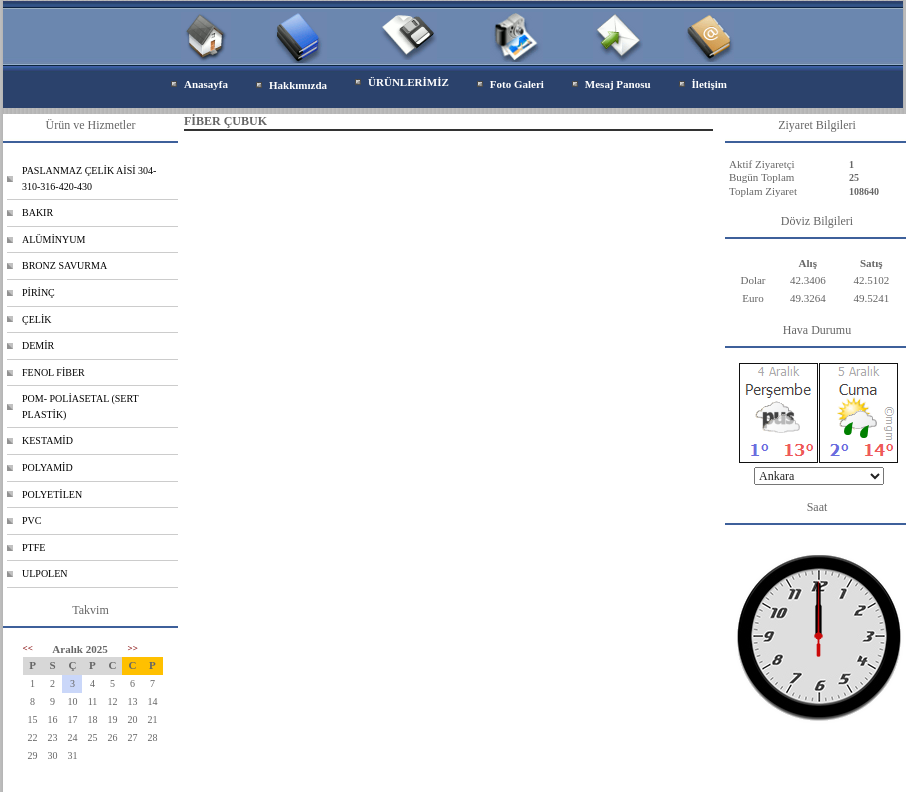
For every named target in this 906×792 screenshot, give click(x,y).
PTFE (33, 547)
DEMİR (38, 345)
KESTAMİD (47, 440)
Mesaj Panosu (618, 84)
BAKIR (37, 212)
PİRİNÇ (38, 292)
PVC (31, 520)
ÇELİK (36, 319)
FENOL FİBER (53, 372)
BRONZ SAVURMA (64, 265)
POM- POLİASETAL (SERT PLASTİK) (80, 406)
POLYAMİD (47, 467)
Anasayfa (206, 84)
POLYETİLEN (52, 494)
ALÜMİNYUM (53, 239)
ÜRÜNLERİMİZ (408, 82)
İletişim (709, 84)
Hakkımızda (298, 85)
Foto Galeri (517, 84)
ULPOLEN (45, 573)
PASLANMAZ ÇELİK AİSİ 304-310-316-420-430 (89, 178)
